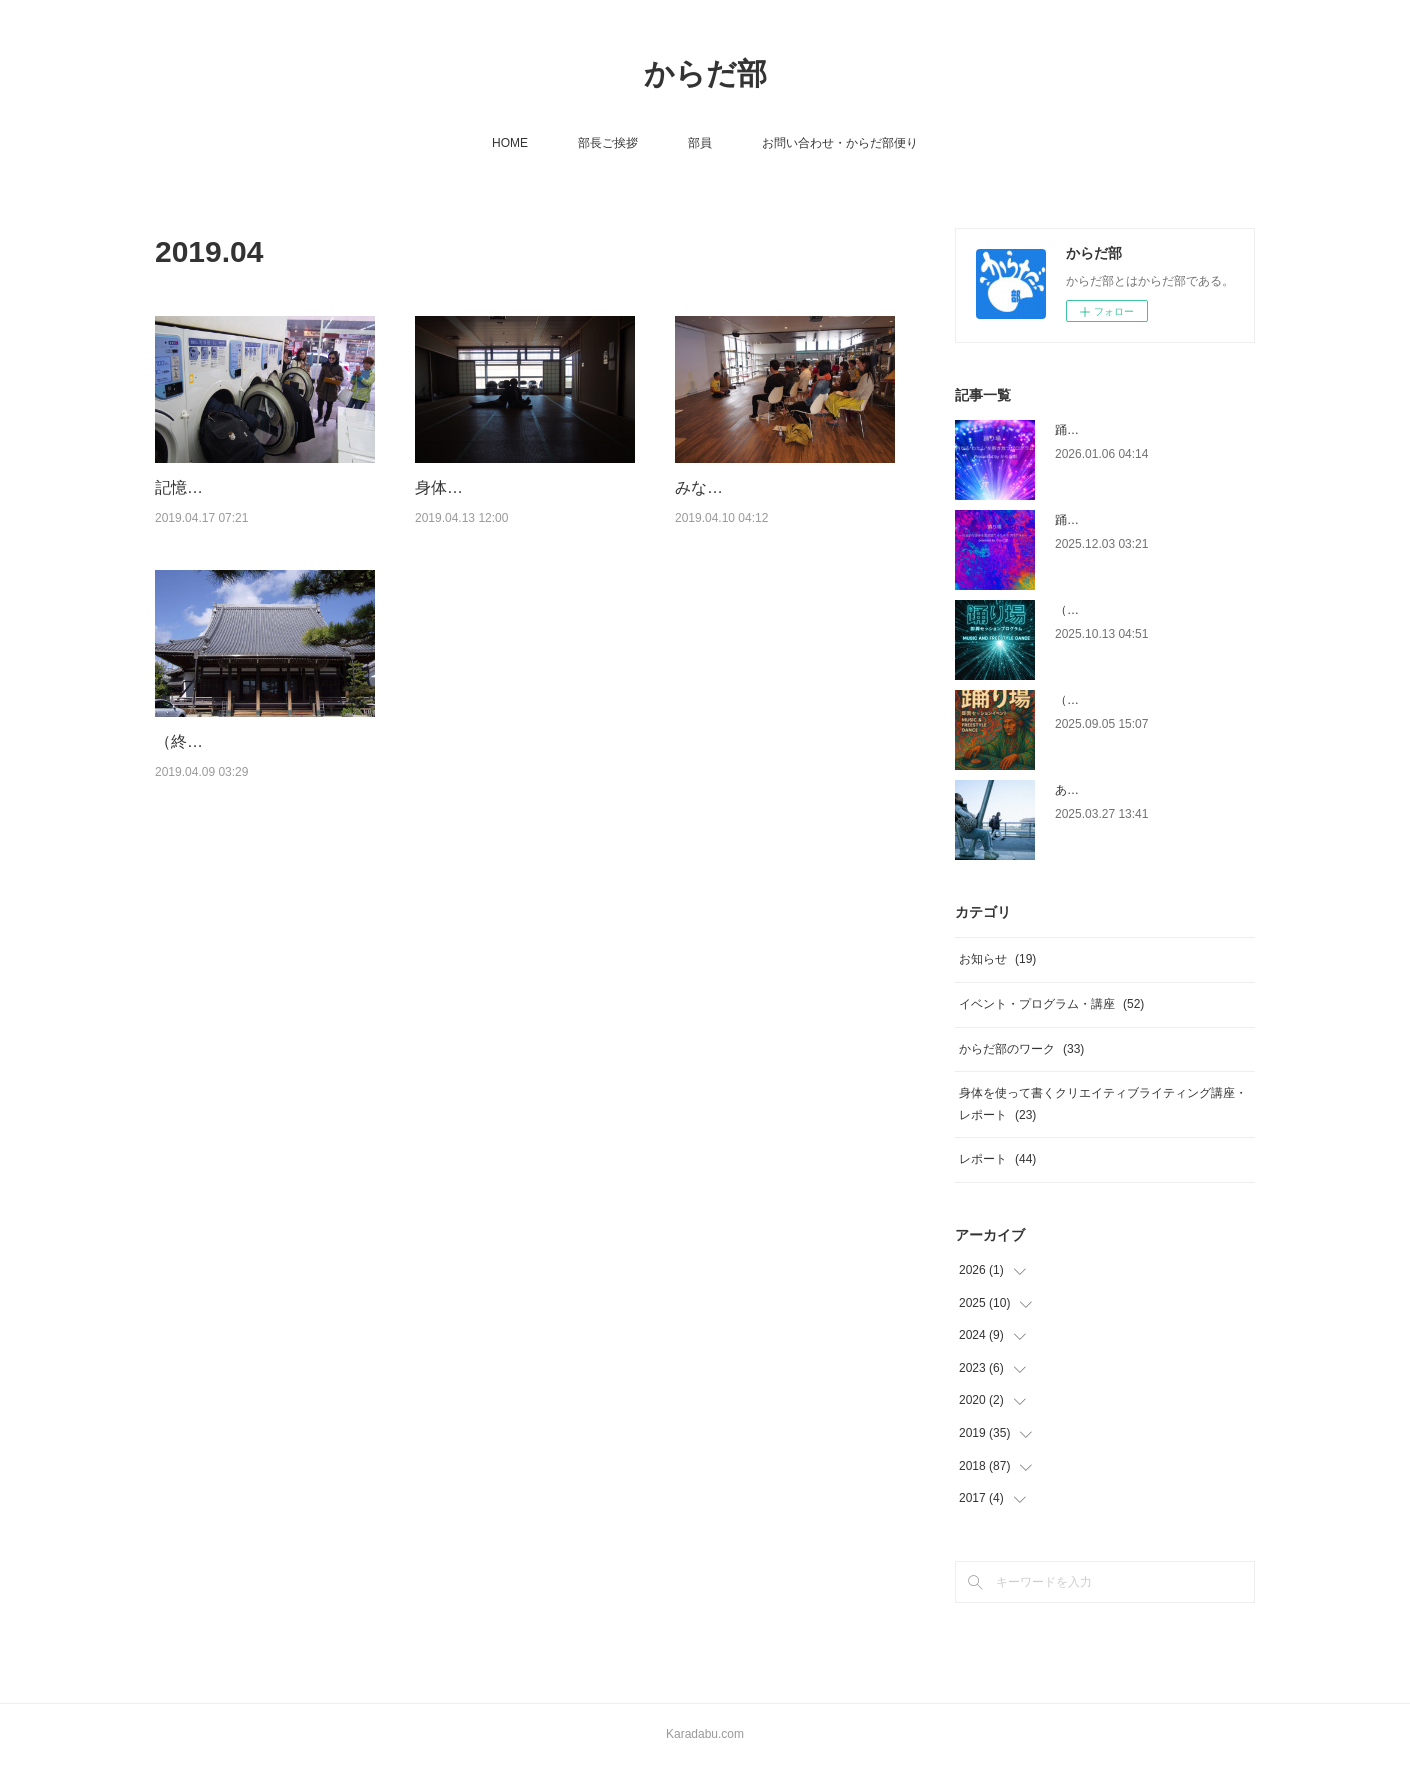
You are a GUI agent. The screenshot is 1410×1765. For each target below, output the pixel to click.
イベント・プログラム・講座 (1051, 1004)
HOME (510, 143)
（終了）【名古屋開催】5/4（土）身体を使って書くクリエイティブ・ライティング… (259, 818)
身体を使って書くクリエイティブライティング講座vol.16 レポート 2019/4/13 (519, 513)
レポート (997, 1159)
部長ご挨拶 (608, 143)
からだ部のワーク (1021, 1049)
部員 (700, 143)
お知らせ (997, 959)
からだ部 (705, 73)
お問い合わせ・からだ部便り (840, 143)
